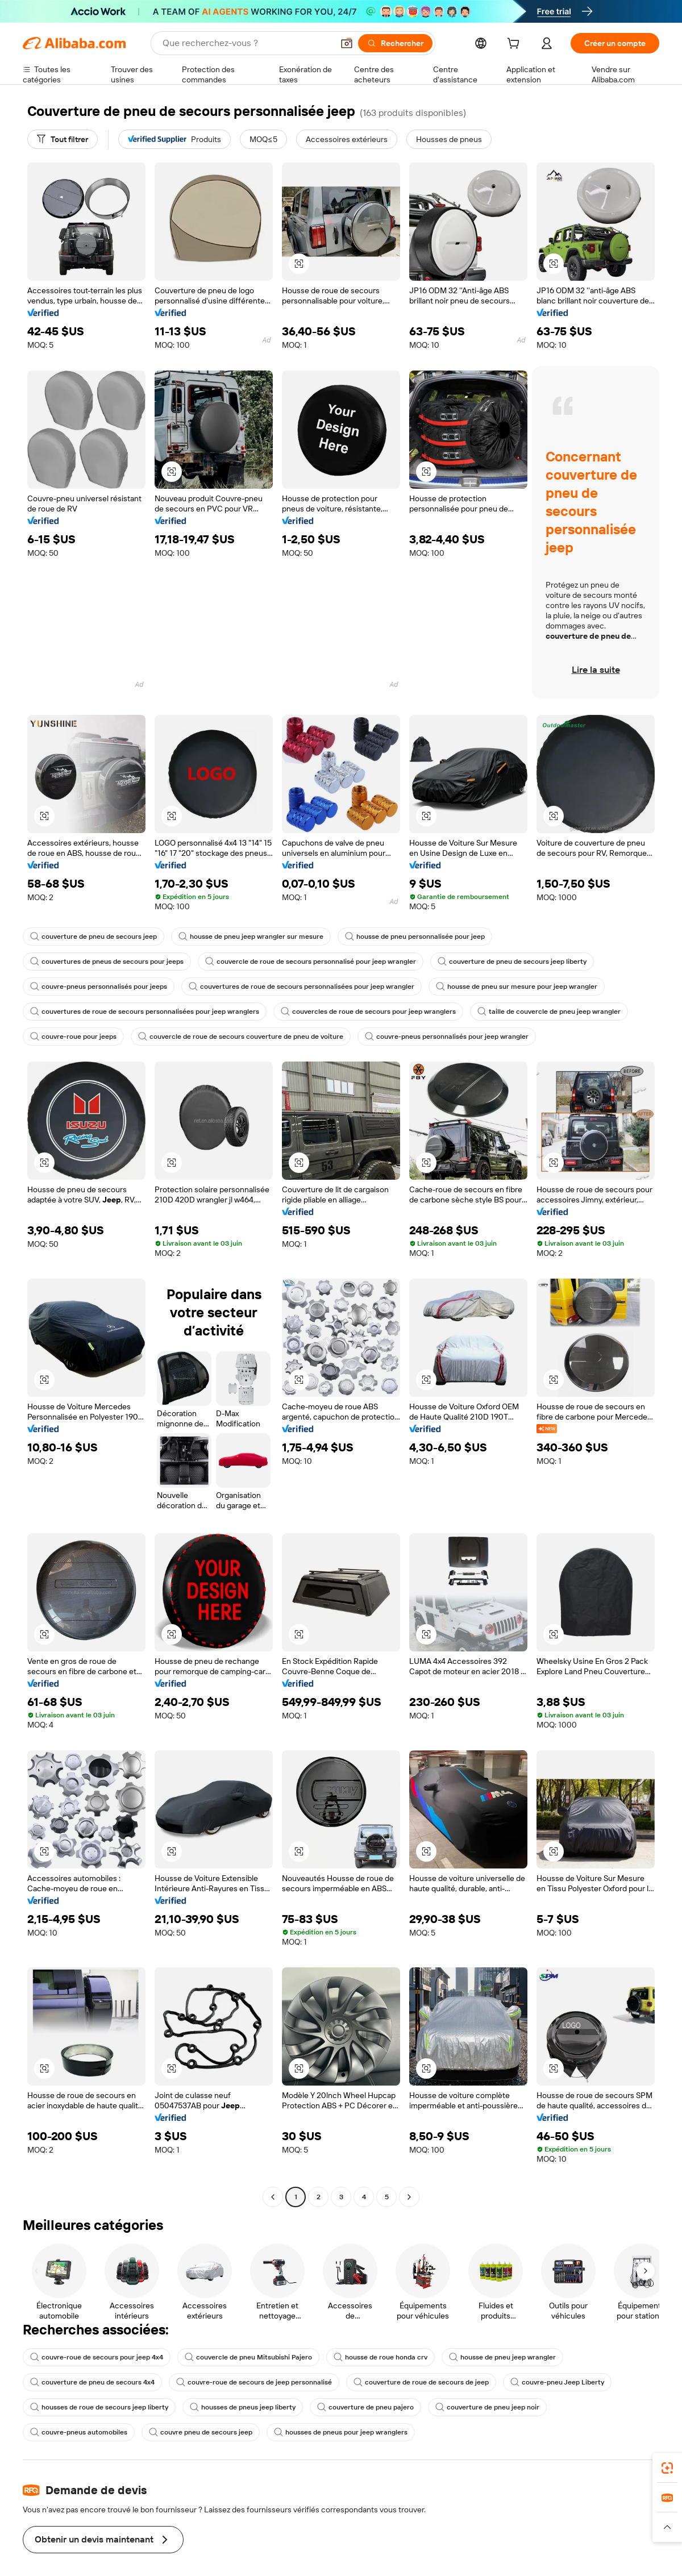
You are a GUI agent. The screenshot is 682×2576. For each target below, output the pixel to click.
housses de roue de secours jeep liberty (99, 2407)
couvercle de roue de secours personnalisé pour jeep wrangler (310, 961)
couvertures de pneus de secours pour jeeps (107, 961)
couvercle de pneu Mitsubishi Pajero (248, 2357)
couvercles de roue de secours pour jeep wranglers (368, 1011)
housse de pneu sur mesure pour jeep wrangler (516, 986)
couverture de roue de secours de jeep (421, 2382)
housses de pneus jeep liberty (243, 2407)
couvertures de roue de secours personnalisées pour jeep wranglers (144, 1011)
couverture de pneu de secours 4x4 (92, 2382)
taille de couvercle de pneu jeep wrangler (549, 1011)
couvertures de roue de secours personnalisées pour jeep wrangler (301, 986)
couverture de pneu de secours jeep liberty (512, 961)
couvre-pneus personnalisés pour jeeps (98, 986)
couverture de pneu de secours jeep (93, 936)
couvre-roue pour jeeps (73, 1036)
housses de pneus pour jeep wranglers (340, 2432)
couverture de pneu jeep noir (487, 2407)
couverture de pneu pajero (365, 2407)
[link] (667, 2468)
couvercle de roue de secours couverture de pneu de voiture (240, 1036)
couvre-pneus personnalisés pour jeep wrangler (447, 1036)
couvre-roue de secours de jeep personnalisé (254, 2382)
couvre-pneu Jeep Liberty (557, 2382)
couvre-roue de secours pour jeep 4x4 (96, 2357)
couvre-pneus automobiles (78, 2432)
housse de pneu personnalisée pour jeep (415, 936)
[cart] (515, 44)
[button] (299, 263)
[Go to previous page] (273, 2197)
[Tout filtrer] (62, 139)
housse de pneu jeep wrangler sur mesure (250, 936)
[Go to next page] (409, 2197)
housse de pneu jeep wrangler (502, 2357)
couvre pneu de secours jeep (200, 2432)
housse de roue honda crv (380, 2357)
